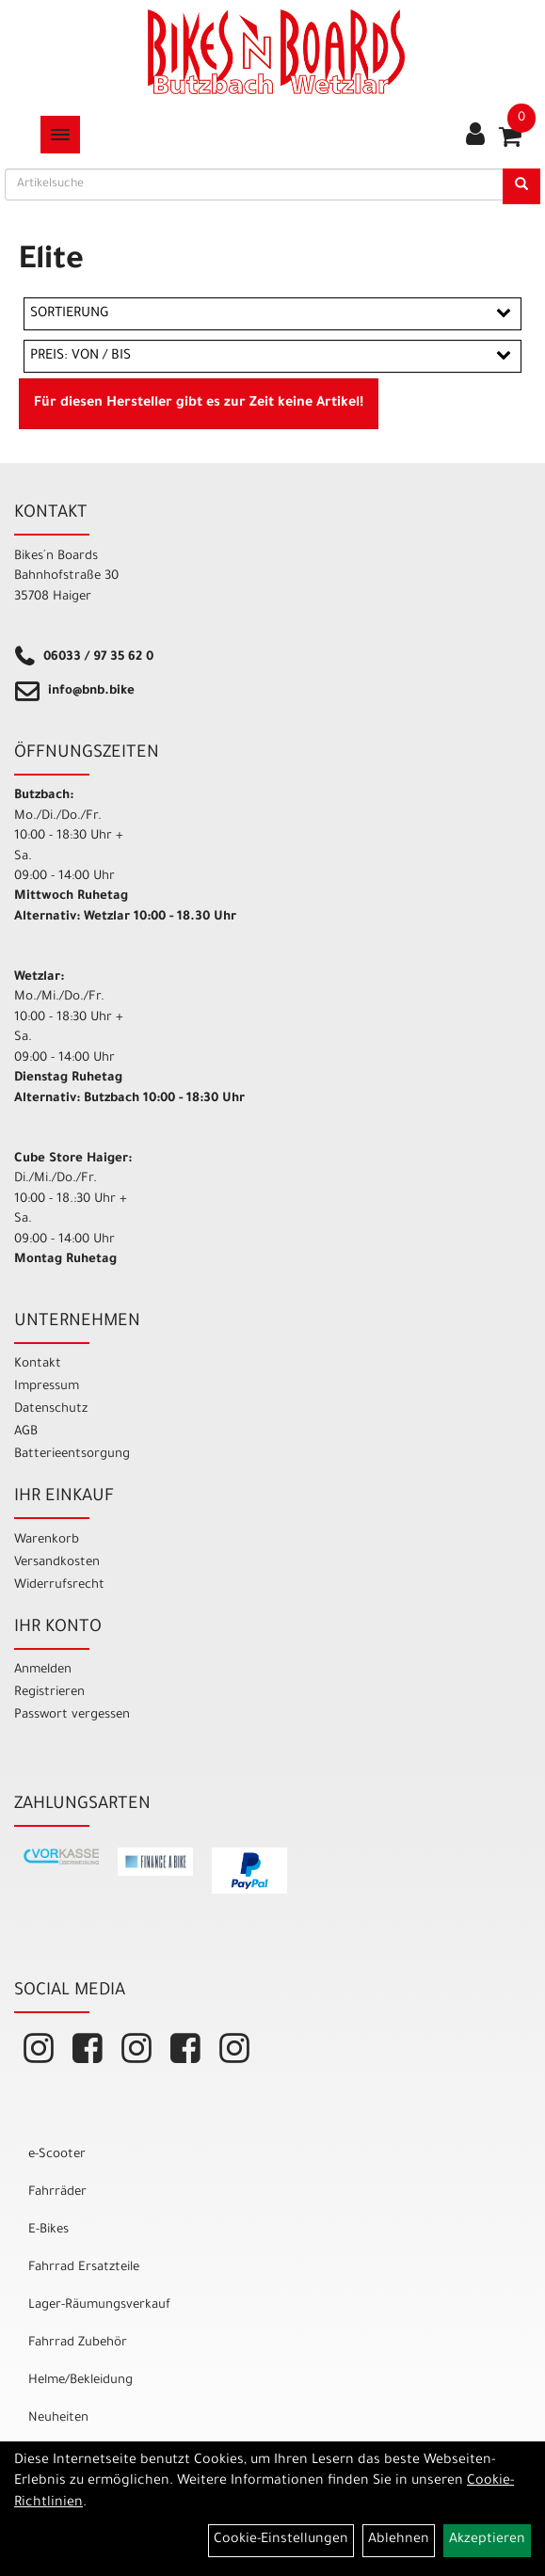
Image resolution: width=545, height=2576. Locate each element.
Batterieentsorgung (72, 1455)
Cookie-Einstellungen (281, 2540)
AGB (26, 1432)
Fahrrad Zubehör (77, 2343)
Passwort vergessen (72, 1715)
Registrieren (49, 1693)
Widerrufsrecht (59, 1585)
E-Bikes (48, 2230)
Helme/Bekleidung (80, 2381)
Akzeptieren (487, 2540)
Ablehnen (398, 2540)
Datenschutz (51, 1409)
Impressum (46, 1387)
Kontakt (37, 1364)
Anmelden (43, 1670)
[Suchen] (521, 186)
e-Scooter (57, 2155)
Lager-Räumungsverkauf (99, 2305)
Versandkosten (57, 1563)
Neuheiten (58, 2418)
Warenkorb (46, 1540)
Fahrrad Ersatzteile (83, 2268)
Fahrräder (57, 2192)
